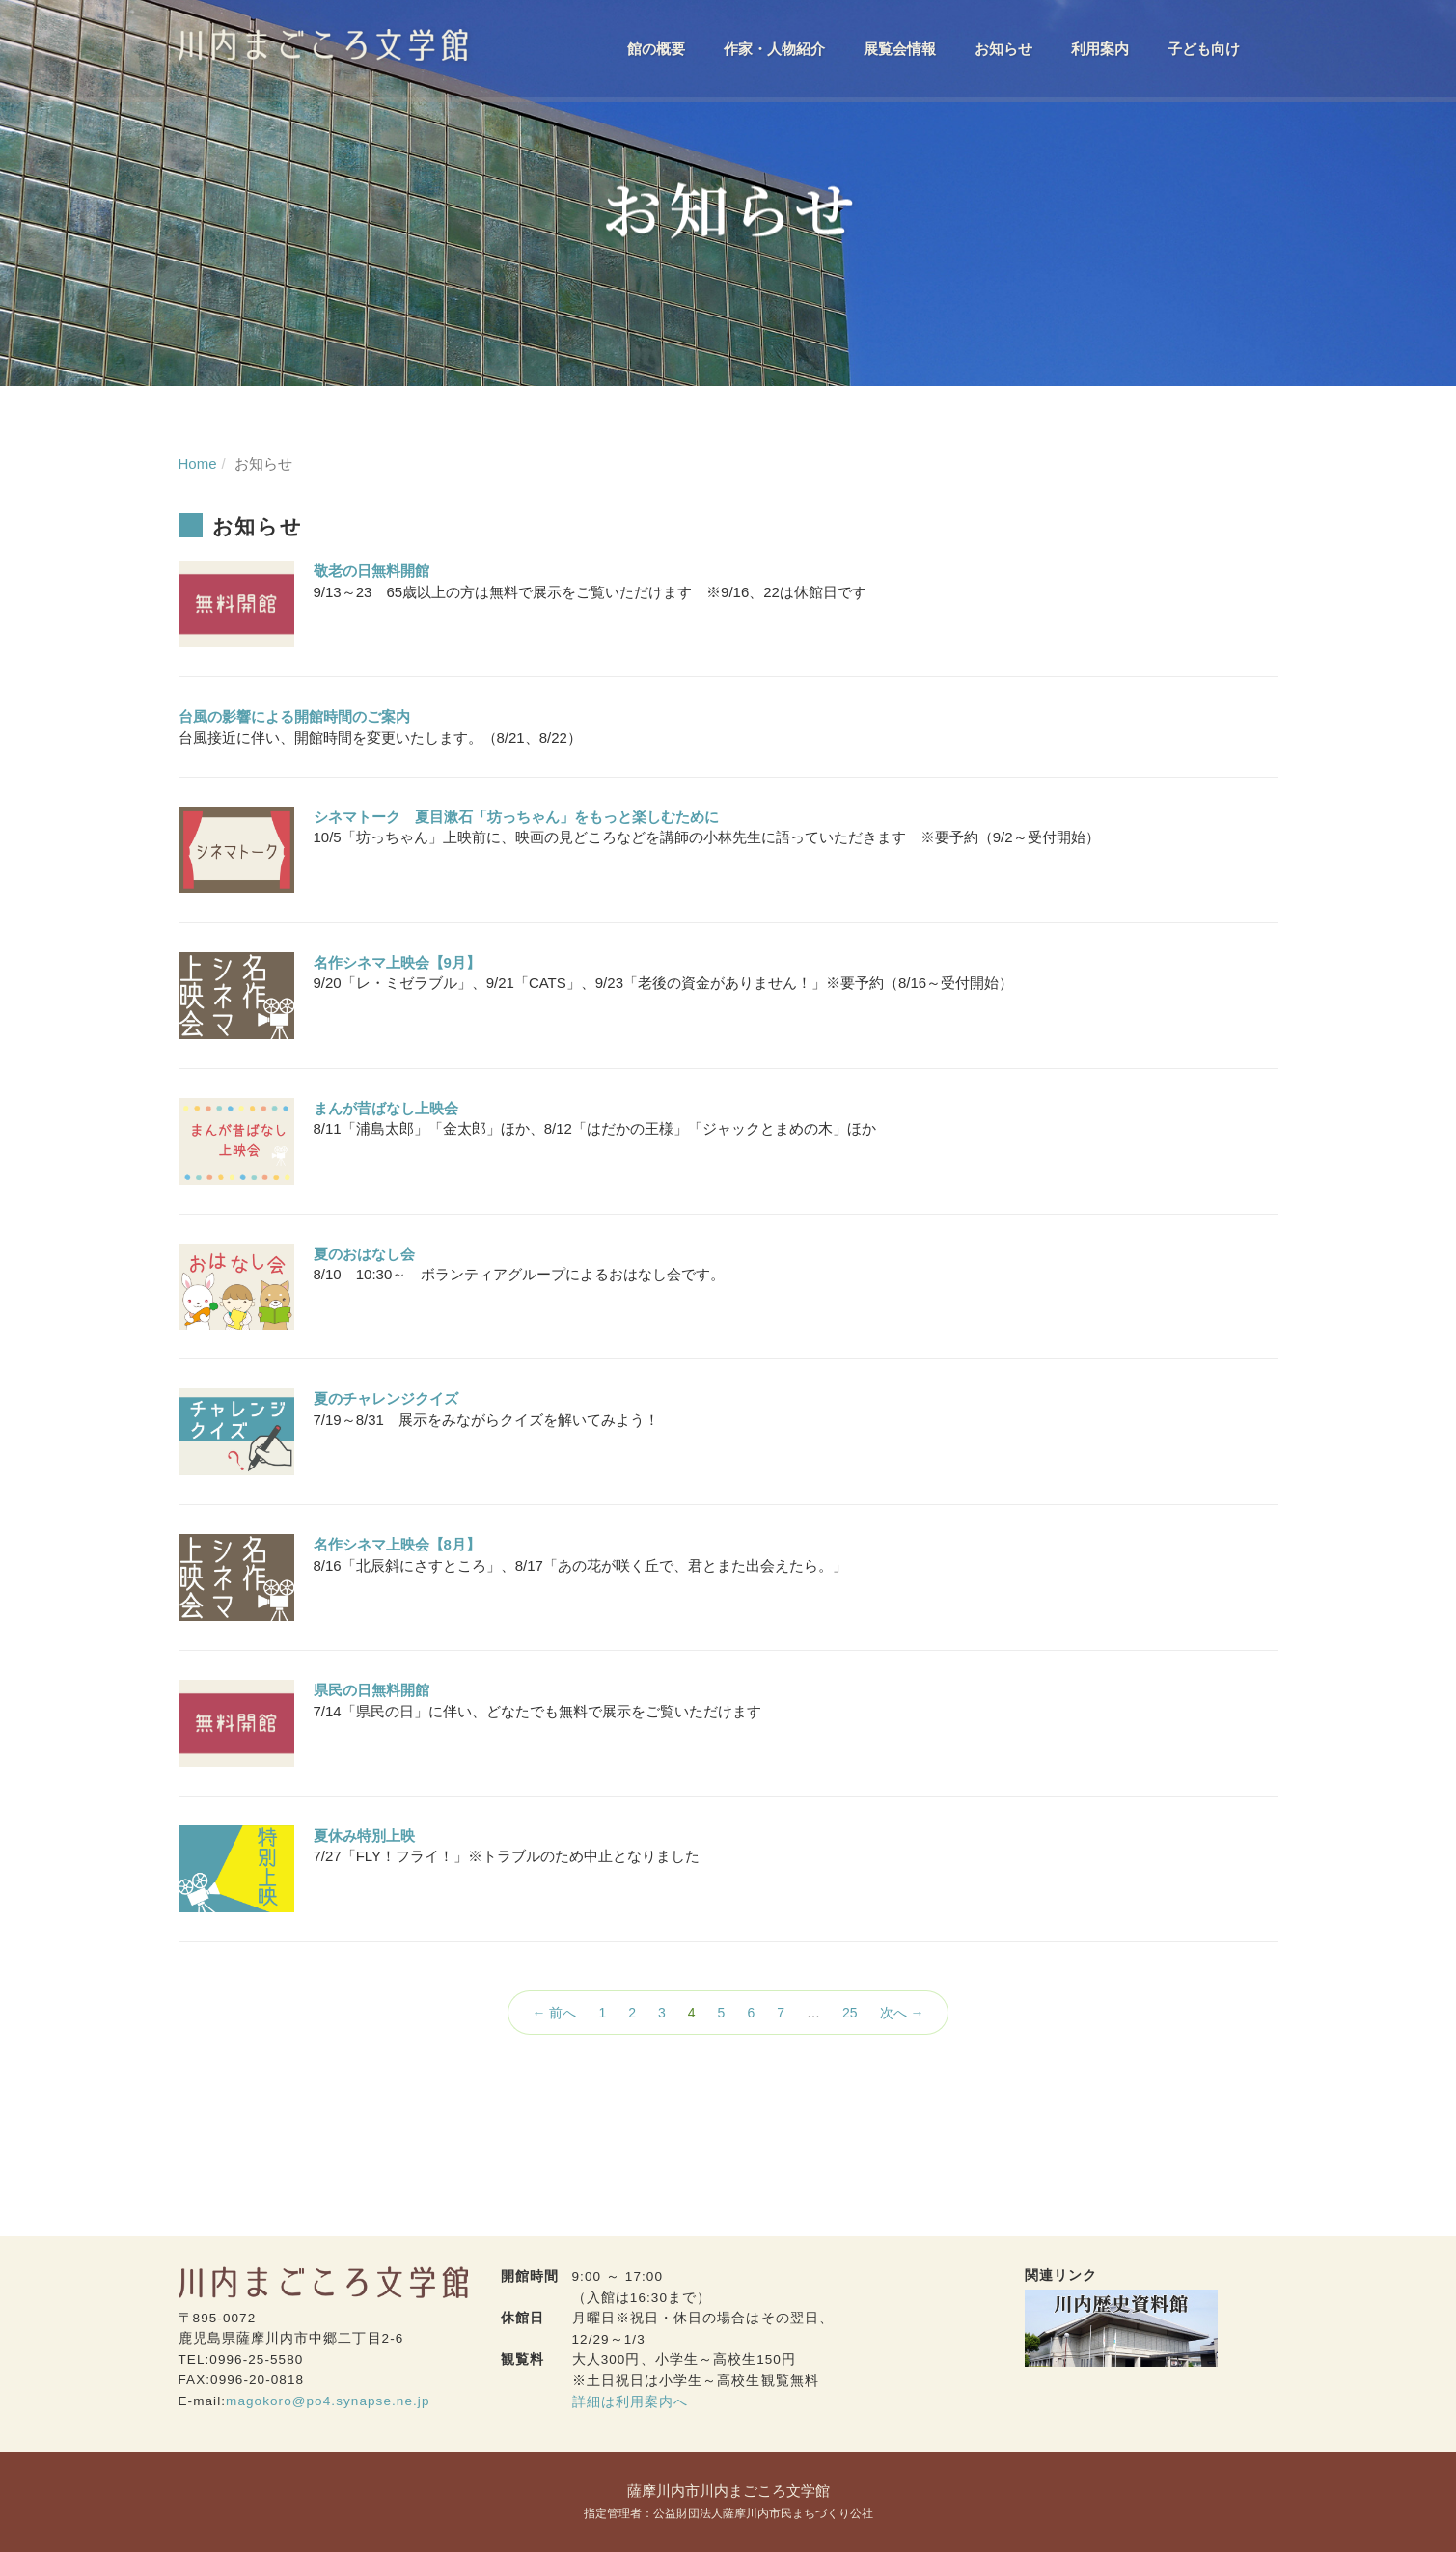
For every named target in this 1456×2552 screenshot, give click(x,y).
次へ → (902, 2012)
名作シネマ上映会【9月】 (397, 962)
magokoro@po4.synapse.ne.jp (327, 2401)
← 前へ (555, 2012)
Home (198, 463)
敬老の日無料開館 (371, 571)
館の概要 (656, 49)
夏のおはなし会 (364, 1254)
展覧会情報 (900, 49)
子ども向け (1204, 49)
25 (850, 2012)
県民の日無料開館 (371, 1690)
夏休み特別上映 (364, 1835)
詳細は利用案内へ (630, 2402)
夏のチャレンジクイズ (386, 1398)
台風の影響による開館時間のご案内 (294, 716)
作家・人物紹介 (774, 49)
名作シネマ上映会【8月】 (397, 1544)
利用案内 (1100, 49)
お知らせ (1003, 49)
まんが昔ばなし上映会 (386, 1108)
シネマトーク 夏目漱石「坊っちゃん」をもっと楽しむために (516, 817)
